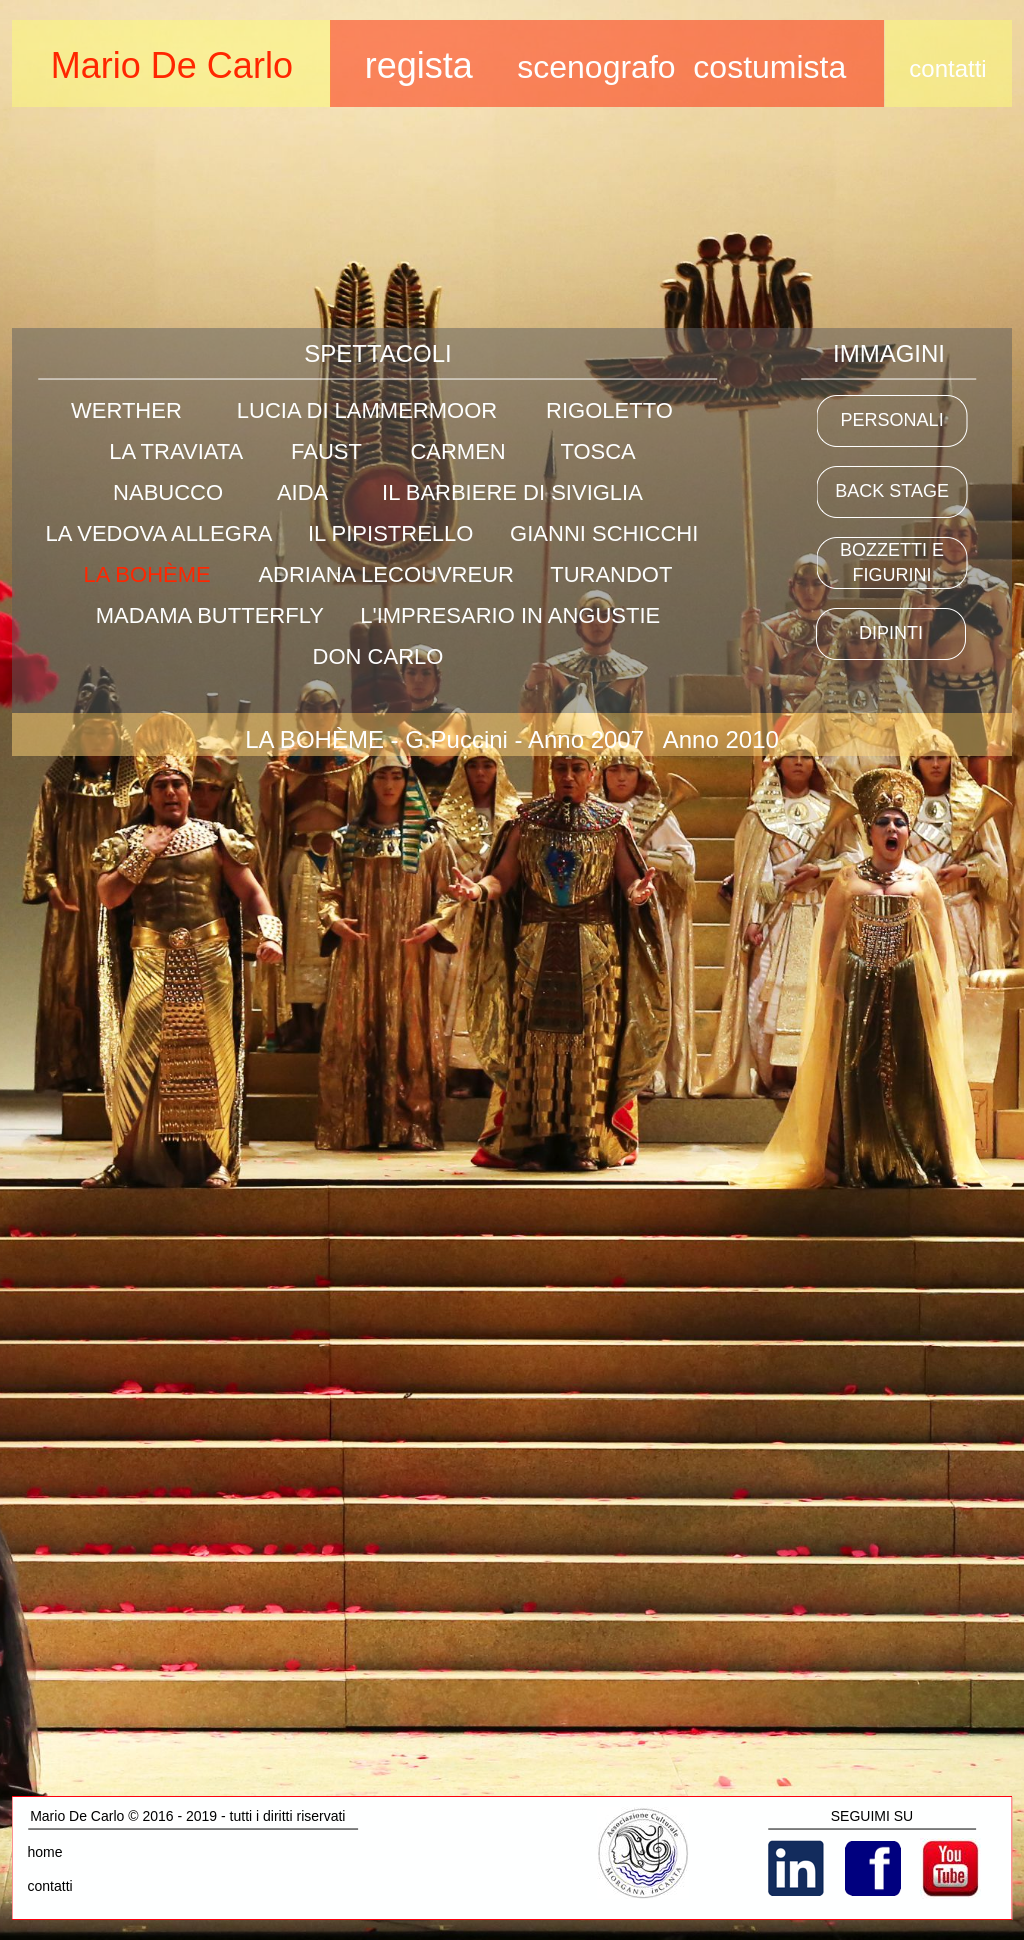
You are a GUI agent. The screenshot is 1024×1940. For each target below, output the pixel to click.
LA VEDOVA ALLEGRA (158, 533)
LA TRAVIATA (175, 451)
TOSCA (597, 451)
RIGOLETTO (609, 410)
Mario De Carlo (172, 65)
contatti (50, 1886)
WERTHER (126, 410)
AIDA (302, 492)
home (45, 1852)
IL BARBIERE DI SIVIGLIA (512, 492)
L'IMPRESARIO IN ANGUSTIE (510, 615)
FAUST (326, 451)
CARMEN (457, 451)
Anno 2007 (586, 739)
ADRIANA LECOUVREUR (386, 574)
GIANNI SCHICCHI (604, 533)
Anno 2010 (721, 739)
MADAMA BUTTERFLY (210, 615)
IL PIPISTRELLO (390, 533)
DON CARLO (378, 656)
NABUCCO (168, 492)
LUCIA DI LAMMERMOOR (367, 410)
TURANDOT (611, 574)
